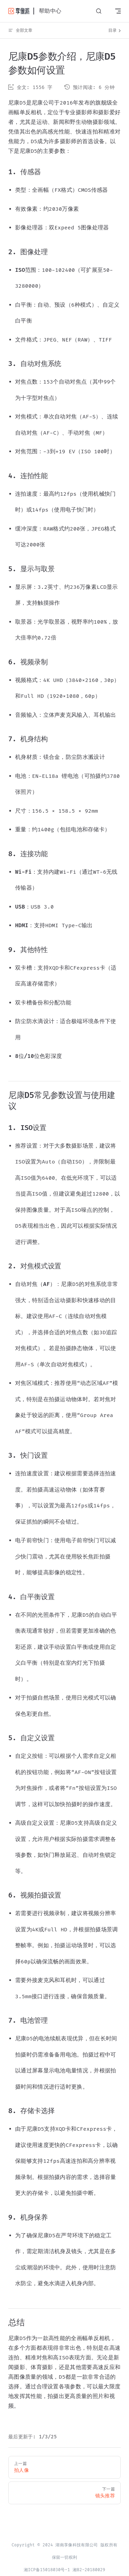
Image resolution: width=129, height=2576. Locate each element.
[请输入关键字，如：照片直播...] (98, 11)
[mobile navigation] (118, 11)
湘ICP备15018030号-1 (47, 2570)
